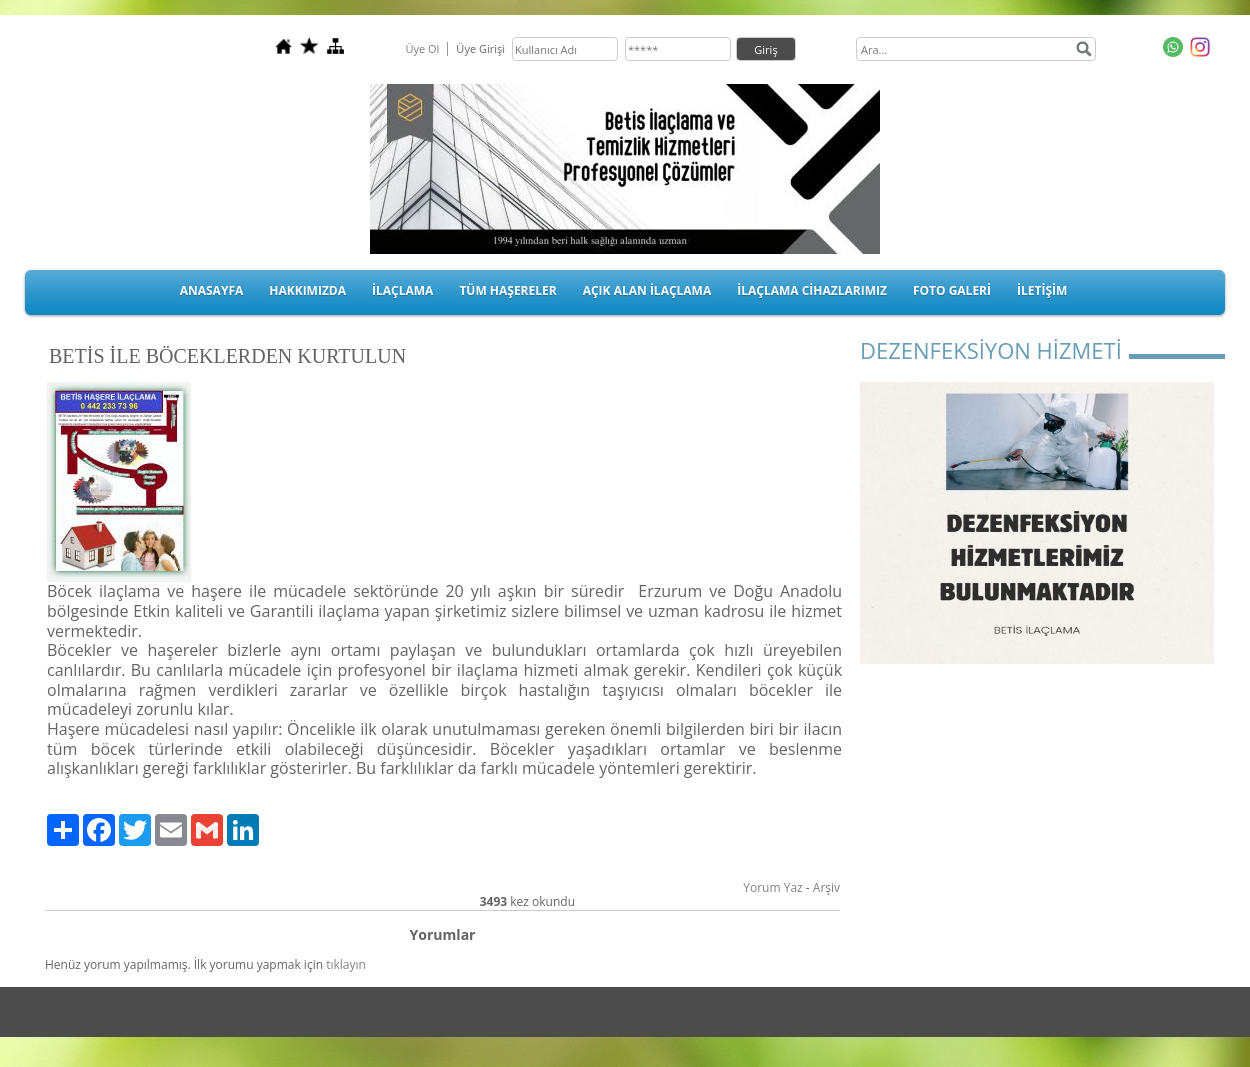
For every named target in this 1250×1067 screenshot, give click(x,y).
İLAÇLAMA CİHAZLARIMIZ (812, 290)
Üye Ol (422, 48)
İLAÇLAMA (402, 290)
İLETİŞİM (1042, 290)
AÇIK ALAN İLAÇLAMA (647, 290)
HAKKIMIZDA (307, 290)
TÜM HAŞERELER (507, 290)
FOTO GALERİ (952, 290)
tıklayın (346, 964)
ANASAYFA (212, 290)
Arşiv (826, 887)
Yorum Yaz (772, 887)
